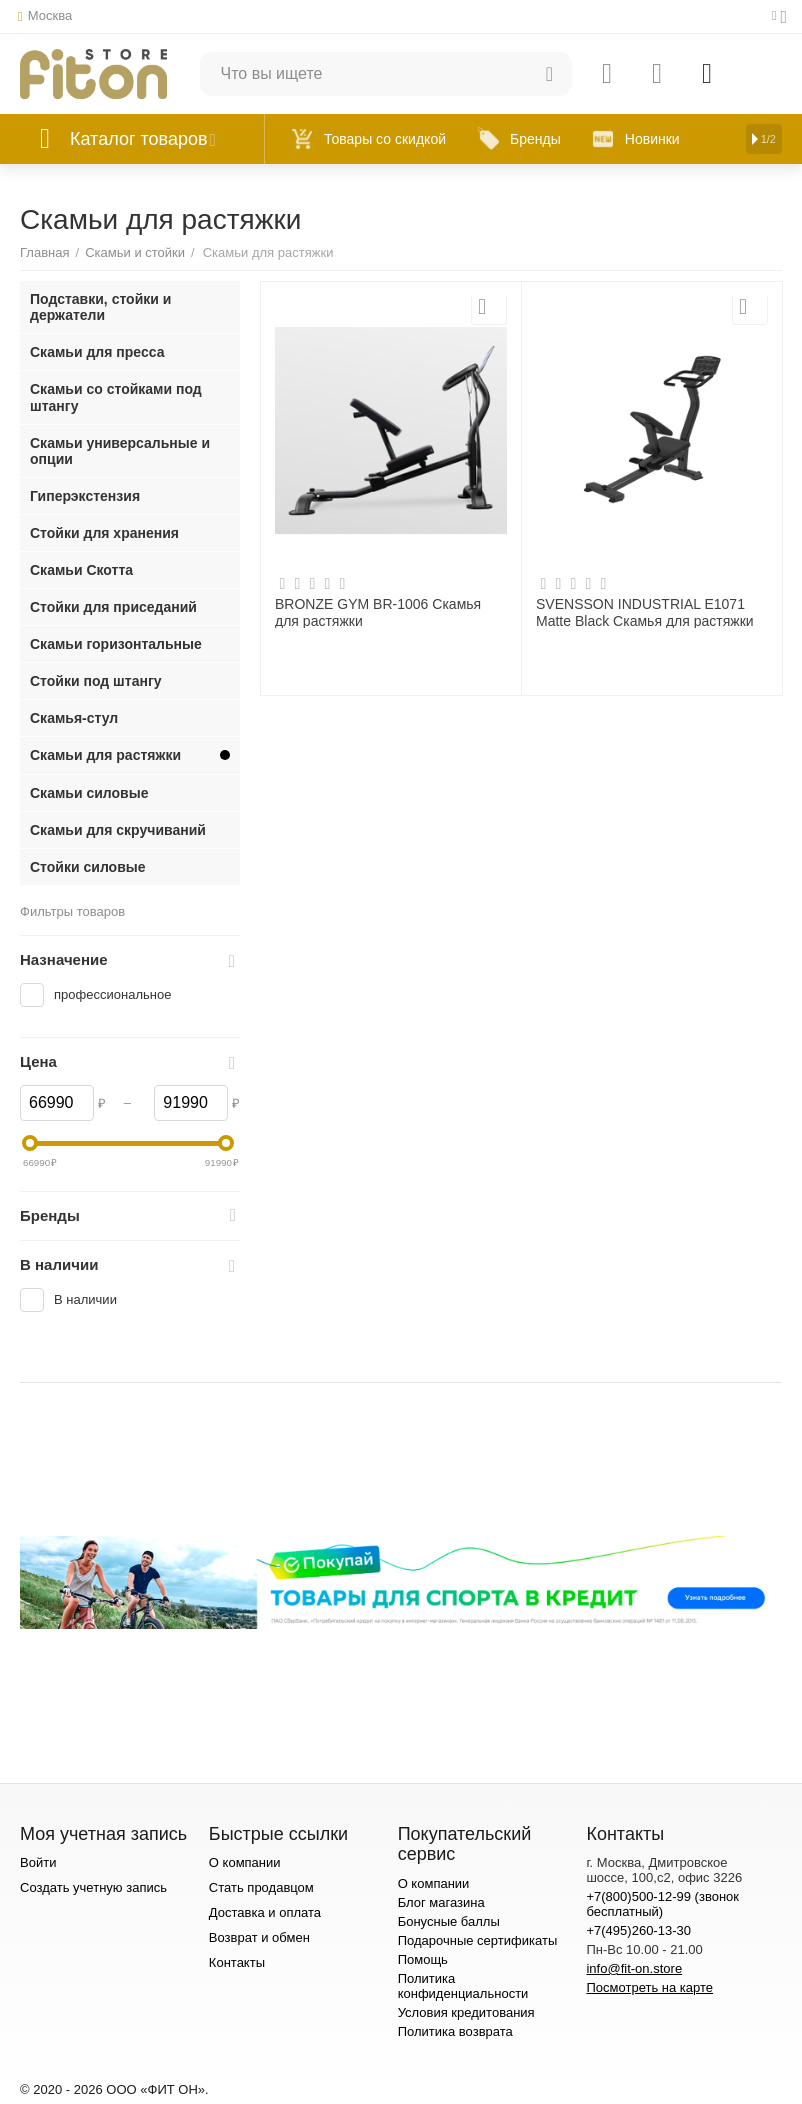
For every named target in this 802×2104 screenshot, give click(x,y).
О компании (245, 1862)
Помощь (423, 1959)
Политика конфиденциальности (463, 1986)
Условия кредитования (466, 2012)
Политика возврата (455, 2031)
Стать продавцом (261, 1887)
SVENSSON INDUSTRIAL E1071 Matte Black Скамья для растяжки (645, 612)
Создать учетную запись (93, 1887)
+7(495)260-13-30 (638, 1930)
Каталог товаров (139, 139)
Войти (38, 1862)
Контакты (237, 1962)
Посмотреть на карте (649, 1987)
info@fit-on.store (634, 1968)
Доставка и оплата (265, 1912)
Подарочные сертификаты (478, 1940)
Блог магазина (441, 1902)
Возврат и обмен (259, 1937)
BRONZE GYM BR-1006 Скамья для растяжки (378, 612)
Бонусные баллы (449, 1921)
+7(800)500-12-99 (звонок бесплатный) (662, 1904)
